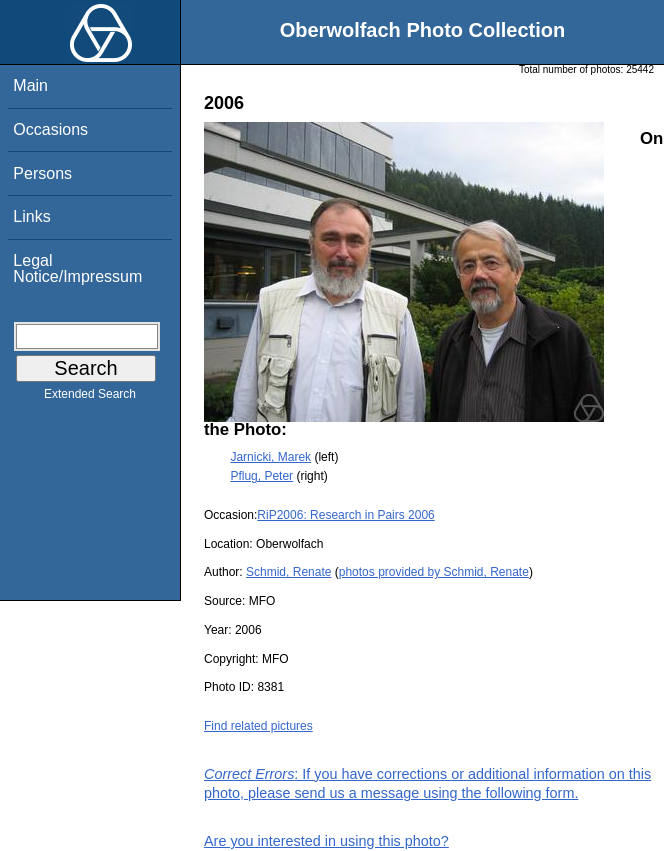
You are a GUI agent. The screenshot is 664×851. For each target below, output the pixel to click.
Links (31, 216)
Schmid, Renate (288, 572)
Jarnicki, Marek (270, 457)
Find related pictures (258, 726)
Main (30, 85)
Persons (42, 173)
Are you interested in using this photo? (326, 841)
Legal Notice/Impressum (77, 268)
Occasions (50, 129)
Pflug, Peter (261, 476)
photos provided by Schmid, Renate (434, 572)
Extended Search (90, 398)
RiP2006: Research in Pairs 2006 (345, 515)
